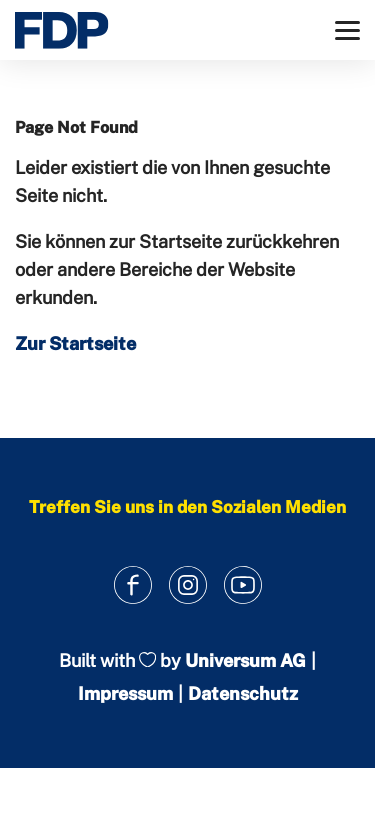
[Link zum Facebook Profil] (132, 584)
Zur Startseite (75, 343)
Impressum (125, 693)
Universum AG (245, 660)
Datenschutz (243, 693)
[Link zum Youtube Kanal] (242, 584)
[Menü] (347, 30)
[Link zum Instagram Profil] (187, 584)
